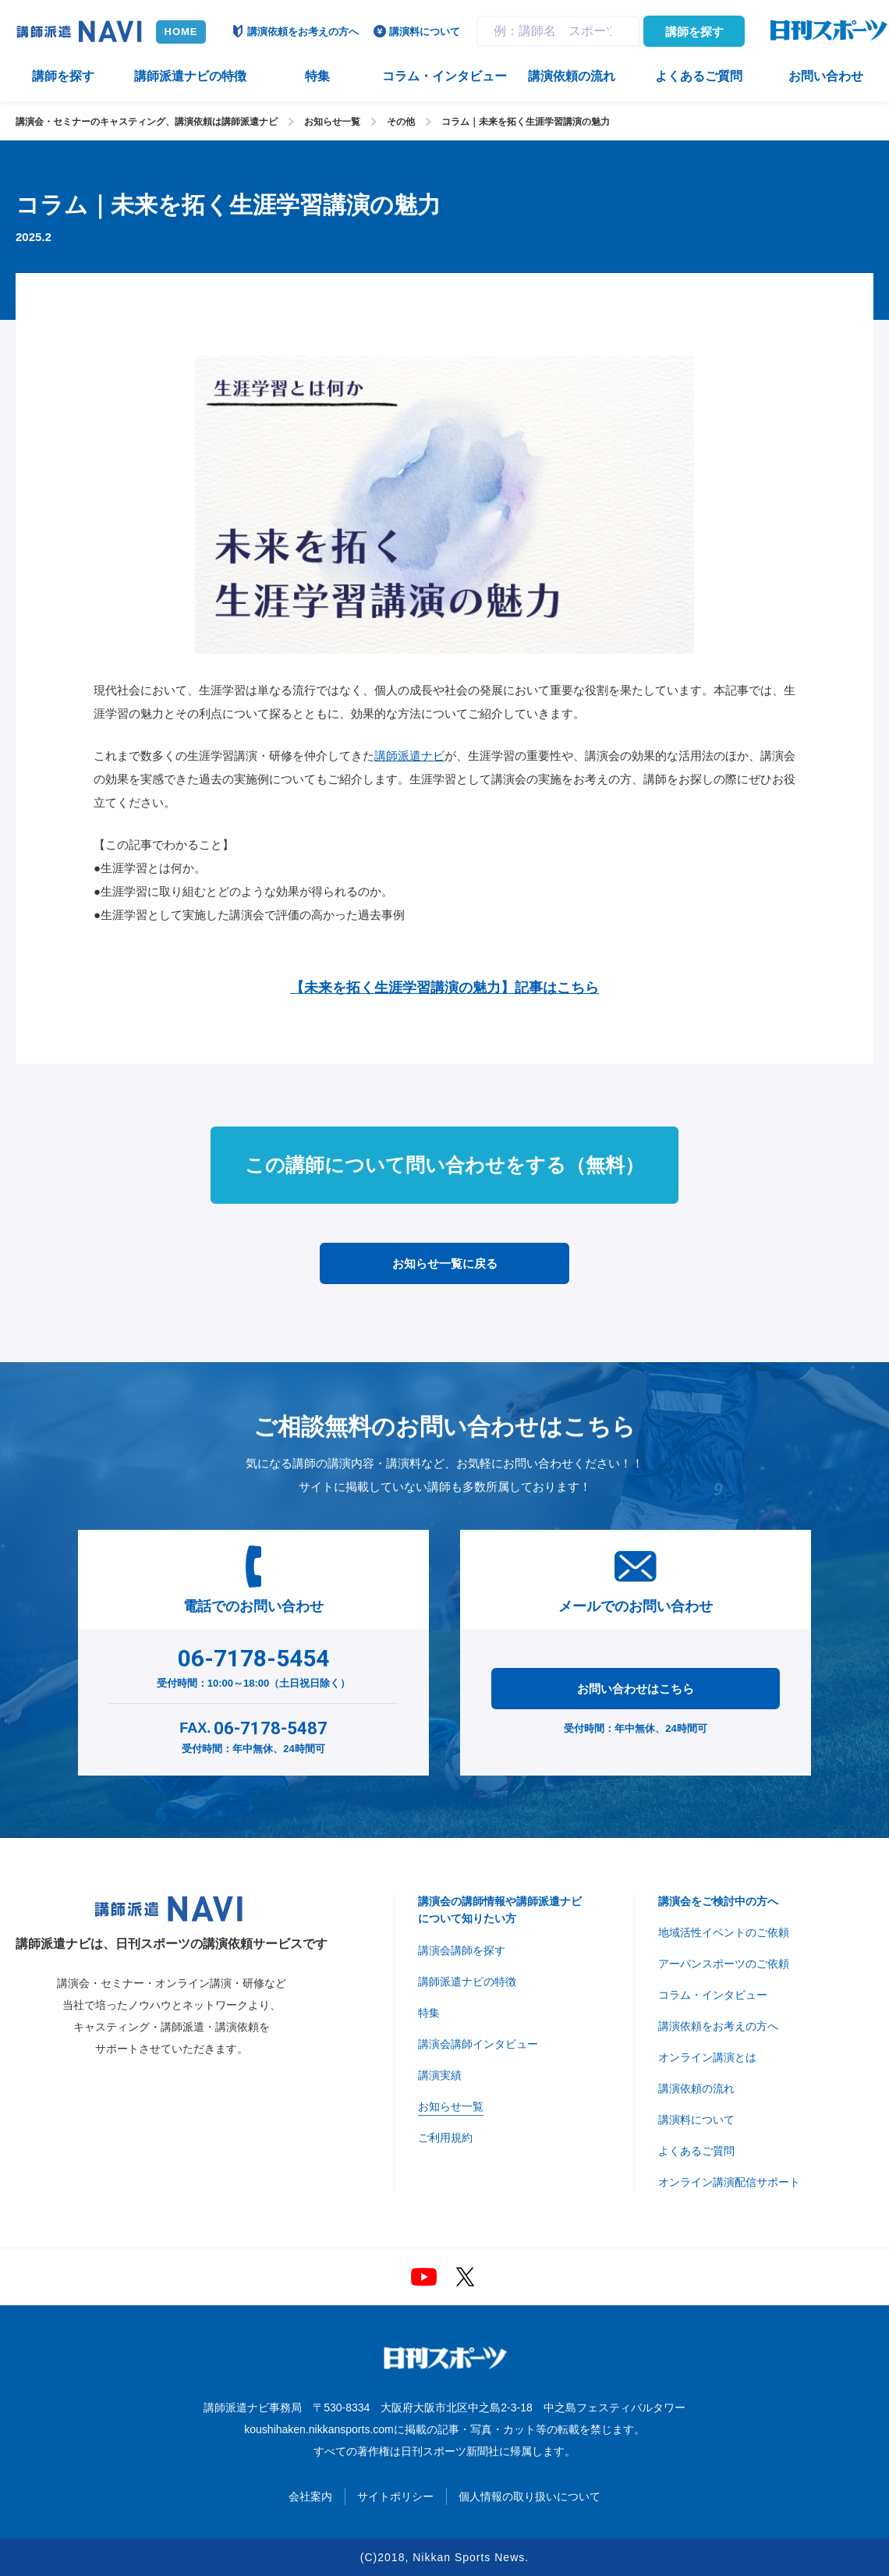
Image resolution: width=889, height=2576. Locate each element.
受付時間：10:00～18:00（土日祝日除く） (254, 1665)
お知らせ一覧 (332, 121)
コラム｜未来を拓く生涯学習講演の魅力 (525, 121)
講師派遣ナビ (409, 755)
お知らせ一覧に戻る (445, 1263)
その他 (401, 121)
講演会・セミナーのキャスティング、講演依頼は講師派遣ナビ (147, 121)
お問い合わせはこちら (635, 1688)
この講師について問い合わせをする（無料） (444, 1165)
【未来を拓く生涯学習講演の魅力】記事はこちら (444, 987)
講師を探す (694, 31)
